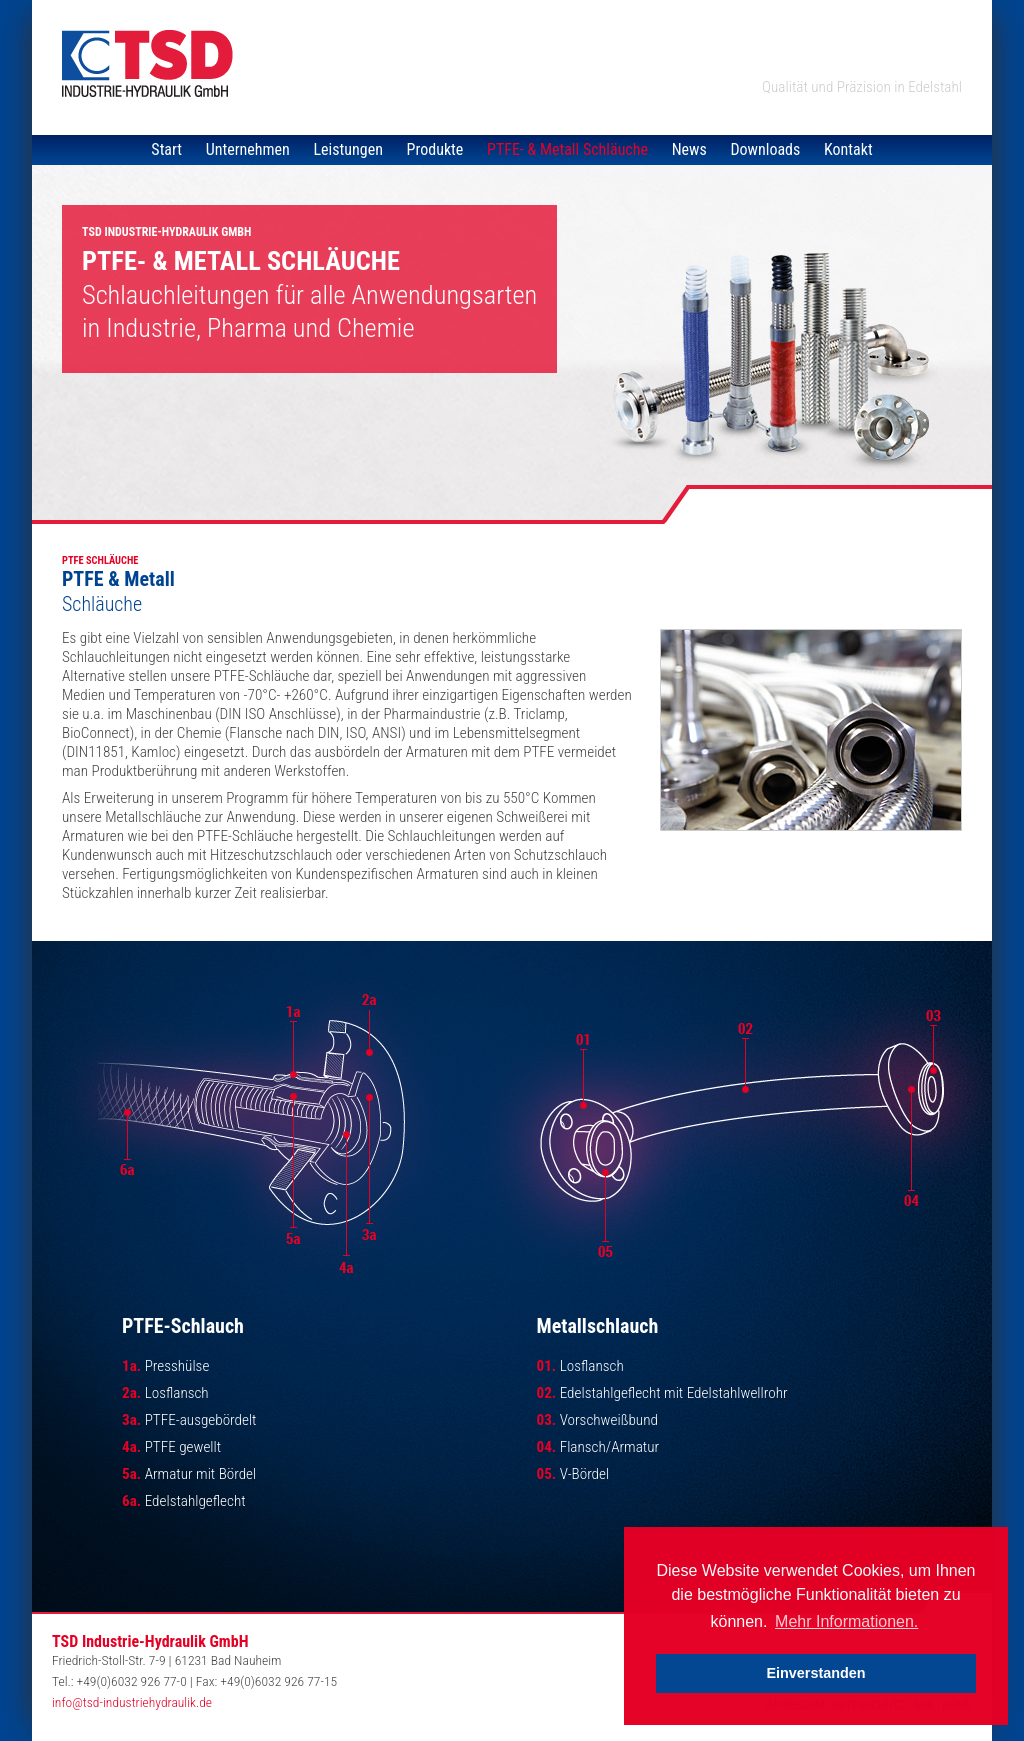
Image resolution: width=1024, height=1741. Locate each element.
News (689, 149)
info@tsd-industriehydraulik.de (132, 1702)
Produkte (435, 149)
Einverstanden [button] (815, 1673)
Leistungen (348, 149)
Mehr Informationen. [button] (846, 1621)
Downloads (765, 149)
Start (166, 149)
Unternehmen (248, 149)
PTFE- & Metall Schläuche (567, 149)
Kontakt (848, 149)
